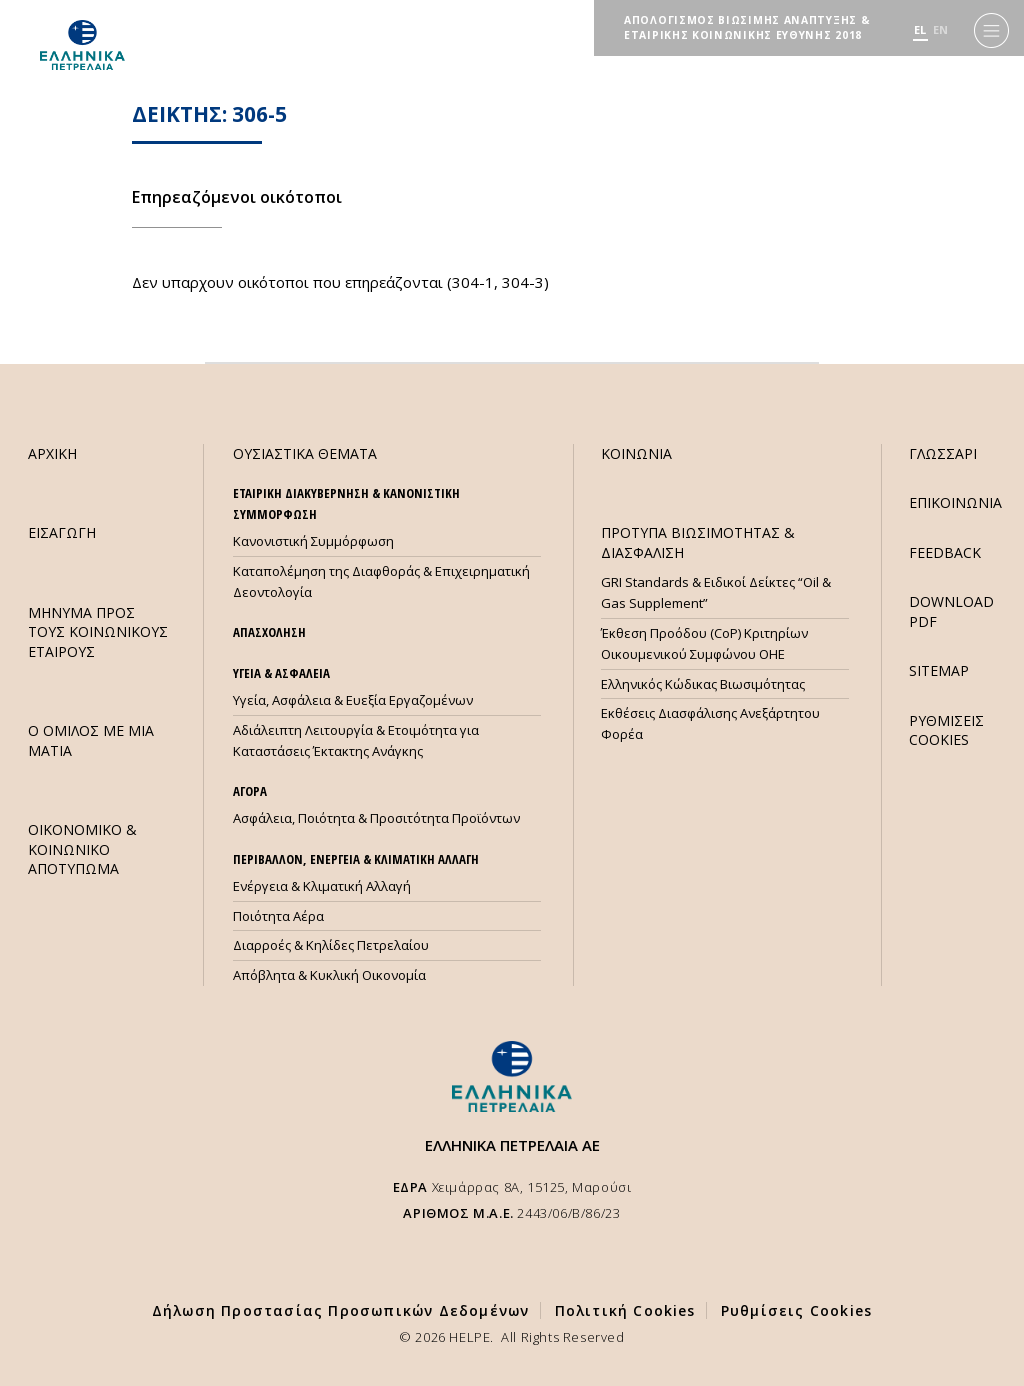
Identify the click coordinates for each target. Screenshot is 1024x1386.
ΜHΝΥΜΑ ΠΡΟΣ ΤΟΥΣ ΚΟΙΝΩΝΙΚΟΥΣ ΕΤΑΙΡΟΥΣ (98, 632)
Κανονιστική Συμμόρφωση (313, 541)
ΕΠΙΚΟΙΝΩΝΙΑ (955, 502)
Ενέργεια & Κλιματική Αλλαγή (322, 886)
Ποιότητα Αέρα (278, 916)
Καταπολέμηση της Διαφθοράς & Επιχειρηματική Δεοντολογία (381, 581)
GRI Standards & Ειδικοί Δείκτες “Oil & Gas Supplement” (716, 592)
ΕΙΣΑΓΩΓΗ (62, 532)
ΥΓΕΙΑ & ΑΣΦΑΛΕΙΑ (281, 673)
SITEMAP (939, 670)
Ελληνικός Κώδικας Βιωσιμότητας (703, 684)
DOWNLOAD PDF (951, 611)
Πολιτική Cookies (625, 1310)
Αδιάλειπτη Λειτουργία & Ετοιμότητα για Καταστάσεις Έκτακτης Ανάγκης (356, 740)
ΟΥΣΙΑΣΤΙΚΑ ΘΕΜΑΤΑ (305, 453)
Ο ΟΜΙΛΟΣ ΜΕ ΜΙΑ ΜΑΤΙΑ (91, 740)
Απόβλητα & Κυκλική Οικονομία (329, 975)
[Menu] (991, 30)
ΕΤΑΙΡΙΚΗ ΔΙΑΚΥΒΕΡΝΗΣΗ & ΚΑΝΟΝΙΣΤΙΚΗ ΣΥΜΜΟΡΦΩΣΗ (346, 503)
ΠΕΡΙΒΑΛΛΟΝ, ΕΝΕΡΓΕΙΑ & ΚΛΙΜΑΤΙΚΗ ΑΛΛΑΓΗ (356, 859)
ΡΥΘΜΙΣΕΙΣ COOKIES (946, 730)
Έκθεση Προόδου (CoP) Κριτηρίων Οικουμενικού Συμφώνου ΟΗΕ (704, 643)
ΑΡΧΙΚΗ (52, 453)
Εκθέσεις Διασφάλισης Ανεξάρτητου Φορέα (710, 723)
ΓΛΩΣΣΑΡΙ (943, 453)
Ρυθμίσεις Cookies (796, 1310)
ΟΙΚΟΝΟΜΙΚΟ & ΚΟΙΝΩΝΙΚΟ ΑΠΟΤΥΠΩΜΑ (82, 849)
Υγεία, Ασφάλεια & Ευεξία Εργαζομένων (353, 700)
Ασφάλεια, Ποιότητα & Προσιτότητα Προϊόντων (376, 818)
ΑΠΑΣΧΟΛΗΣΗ (269, 632)
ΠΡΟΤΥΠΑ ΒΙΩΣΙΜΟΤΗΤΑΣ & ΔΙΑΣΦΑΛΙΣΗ (698, 542)
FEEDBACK (945, 552)
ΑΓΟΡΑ (250, 791)
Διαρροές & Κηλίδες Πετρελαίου (331, 945)
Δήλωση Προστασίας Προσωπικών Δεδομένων (341, 1310)
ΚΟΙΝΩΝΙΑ (636, 453)
